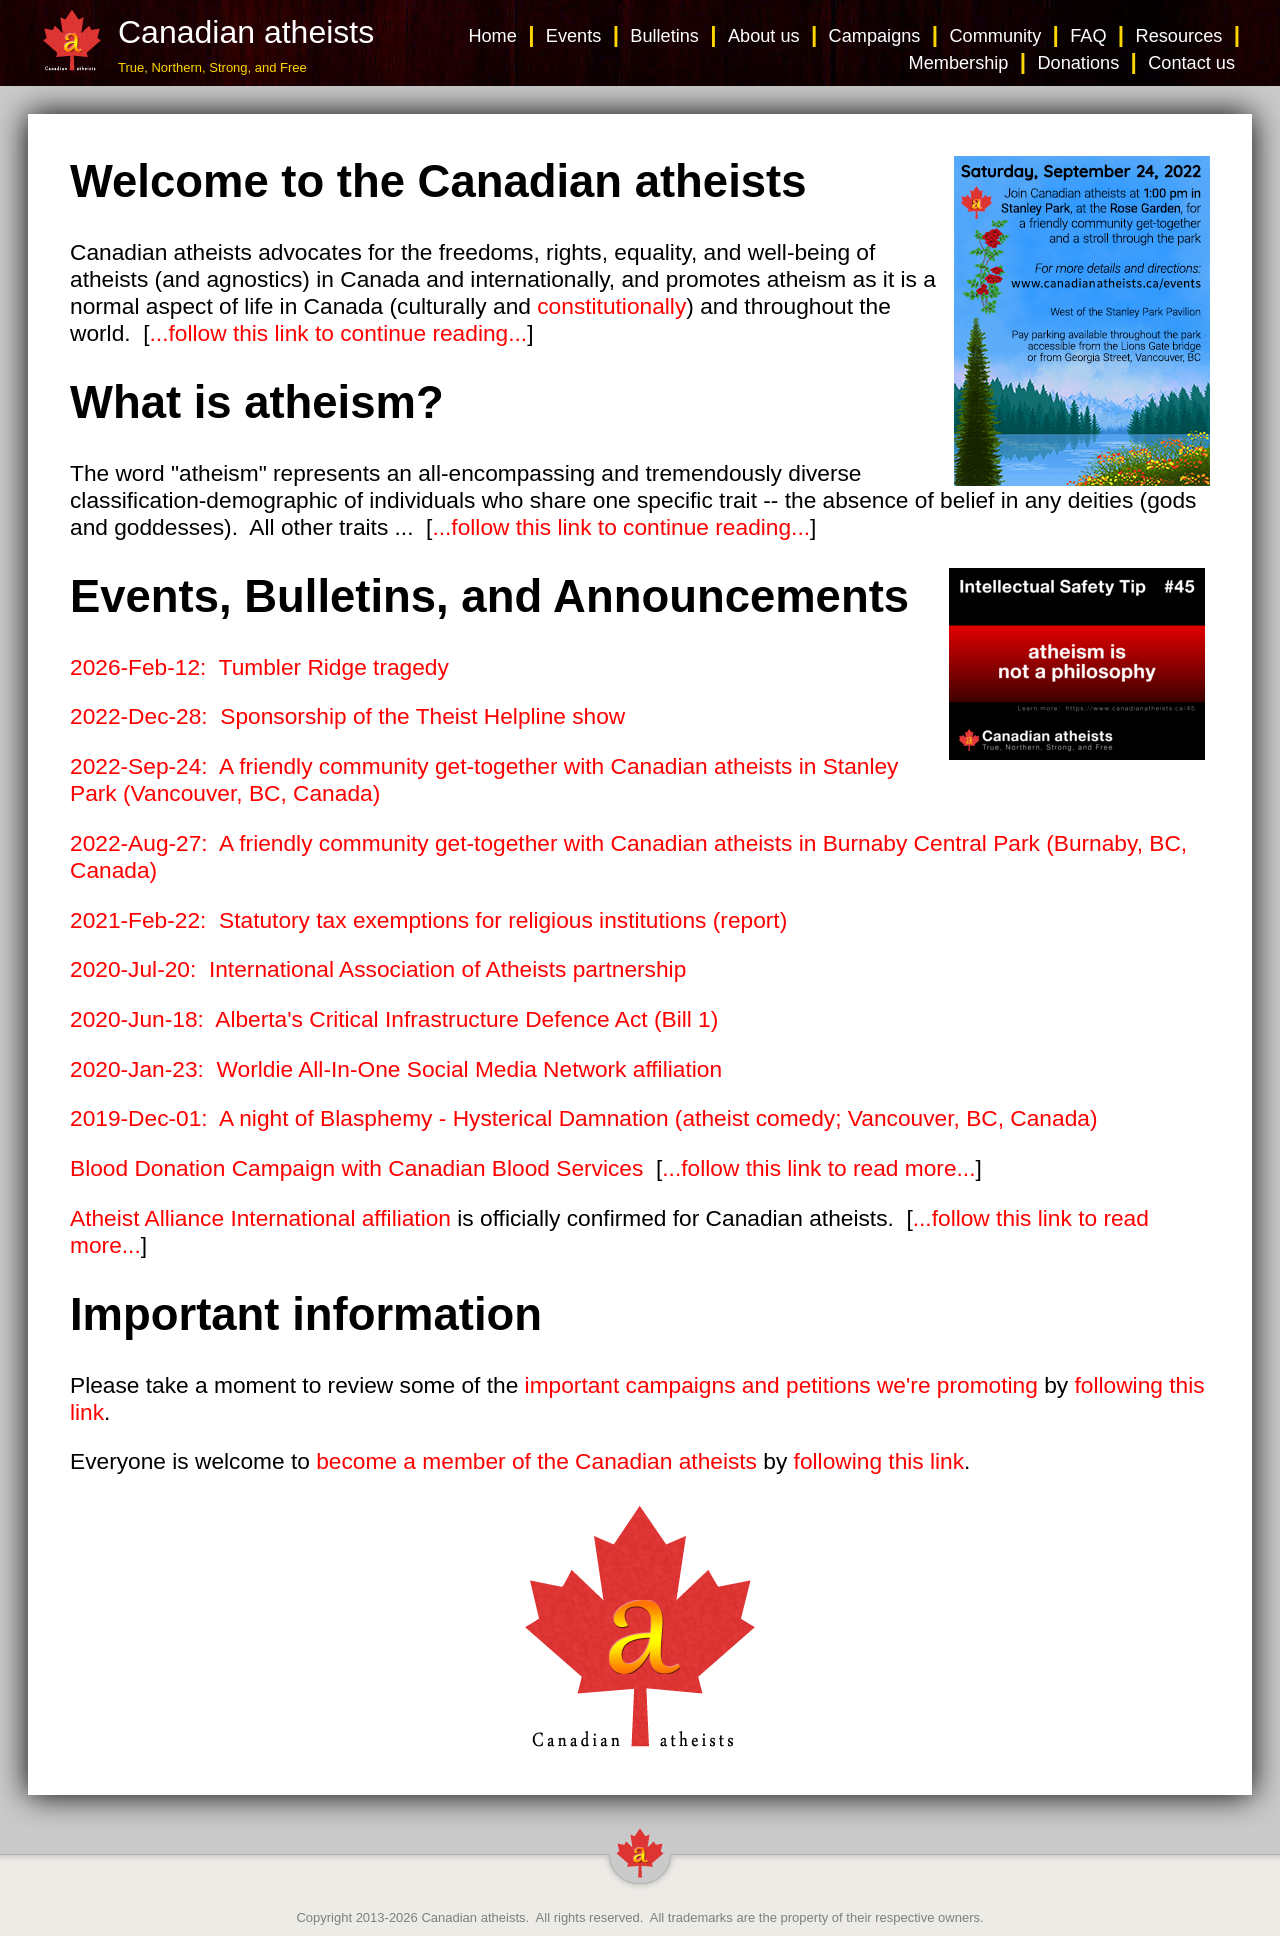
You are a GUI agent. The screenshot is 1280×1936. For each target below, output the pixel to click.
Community (995, 36)
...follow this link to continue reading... (339, 333)
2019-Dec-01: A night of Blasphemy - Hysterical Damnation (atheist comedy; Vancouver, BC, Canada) (583, 1118)
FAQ (1088, 36)
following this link (879, 1461)
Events (574, 36)
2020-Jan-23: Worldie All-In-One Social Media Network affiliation (396, 1069)
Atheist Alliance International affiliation (260, 1218)
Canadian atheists (473, 1917)
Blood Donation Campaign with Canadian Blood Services (356, 1168)
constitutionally (611, 306)
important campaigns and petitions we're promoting (781, 1385)
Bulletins (664, 36)
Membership (959, 63)
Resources (1179, 36)
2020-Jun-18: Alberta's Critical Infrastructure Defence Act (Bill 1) (394, 1019)
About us (764, 36)
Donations (1078, 63)
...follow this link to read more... (818, 1168)
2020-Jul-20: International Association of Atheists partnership (378, 969)
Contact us (1191, 63)
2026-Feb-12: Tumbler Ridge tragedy (259, 667)
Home (492, 36)
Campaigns (875, 36)
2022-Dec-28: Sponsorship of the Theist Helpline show (347, 716)
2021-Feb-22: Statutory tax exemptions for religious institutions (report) (428, 920)
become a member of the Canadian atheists (536, 1461)
